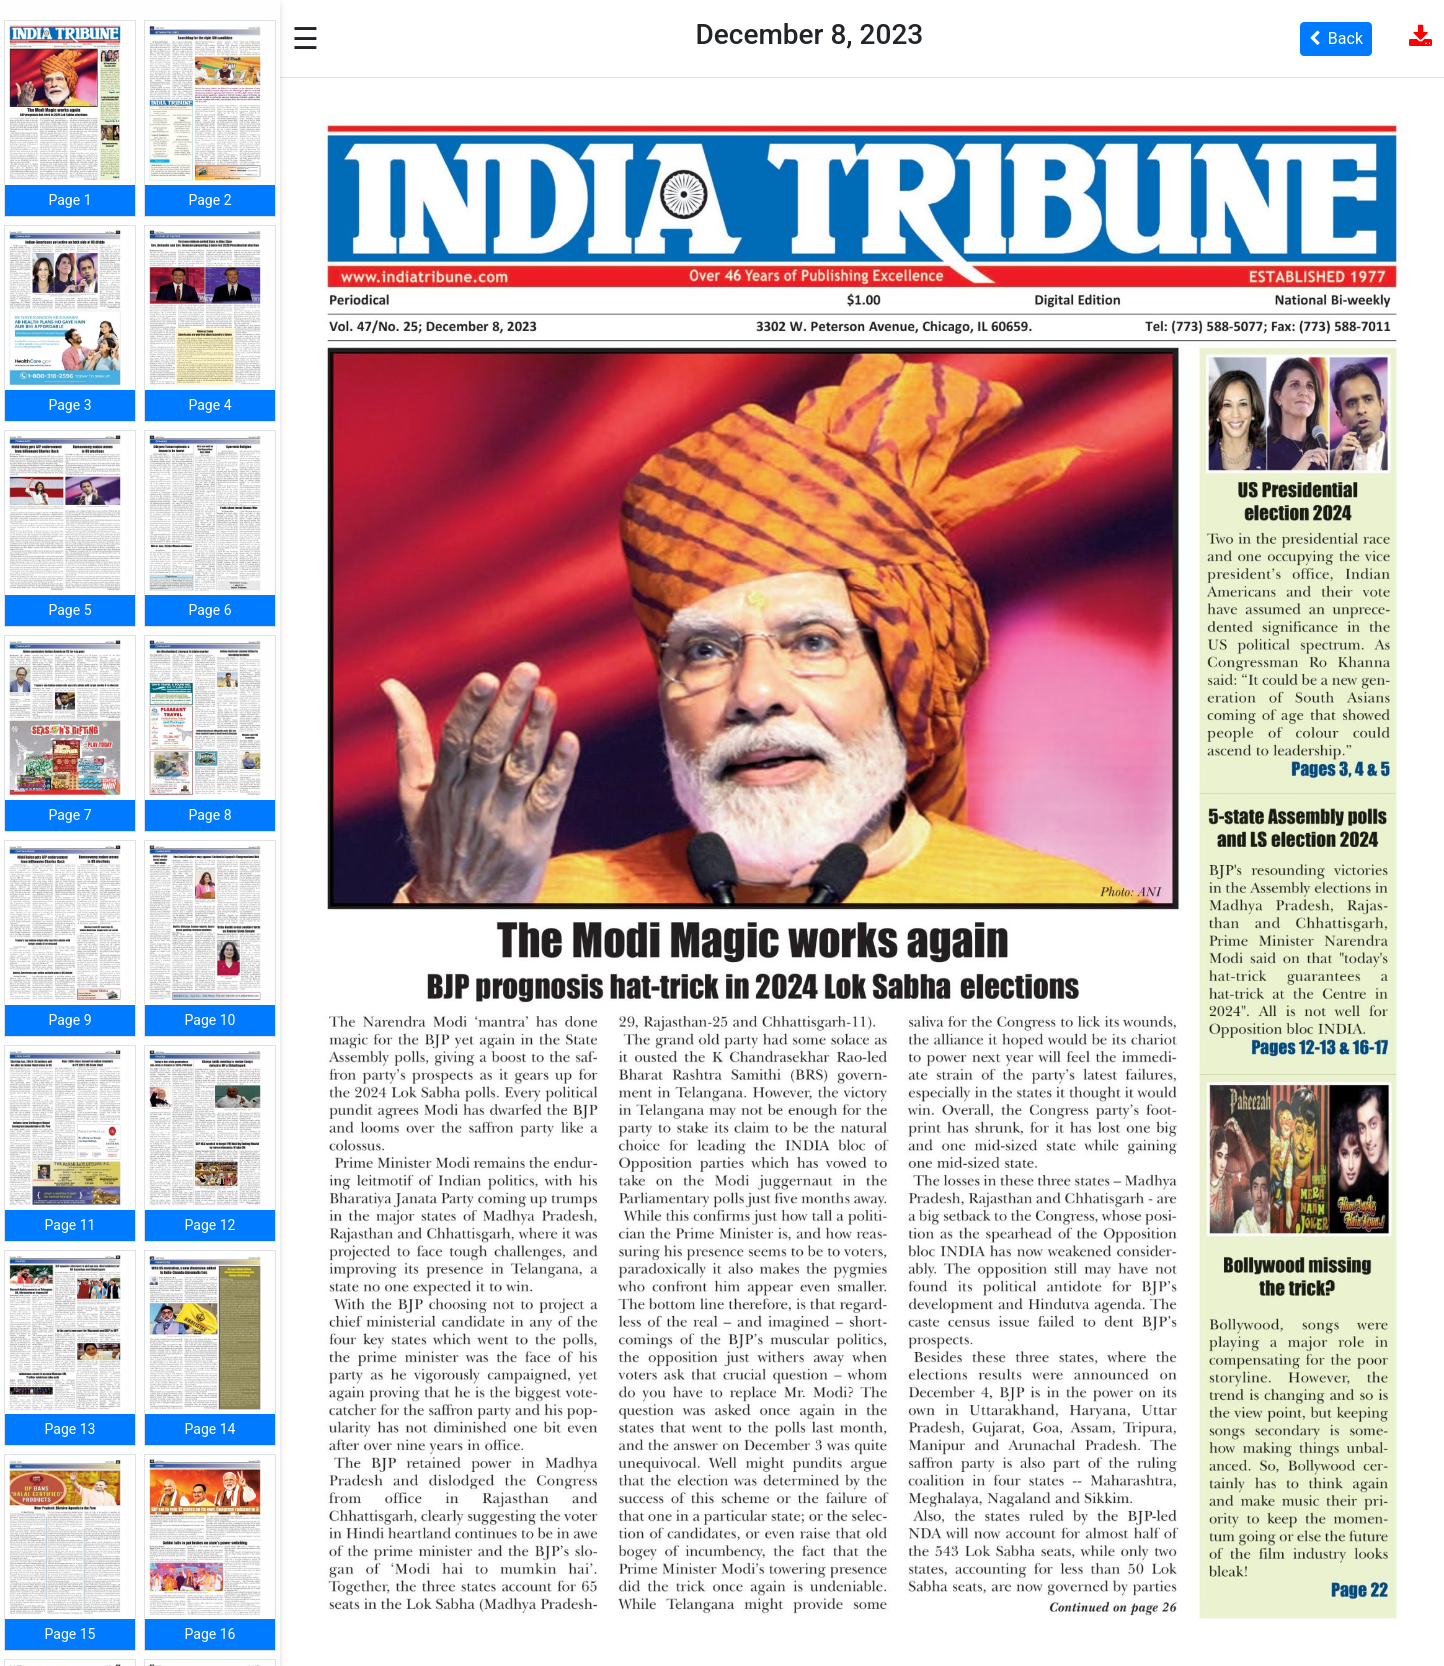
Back (1336, 38)
